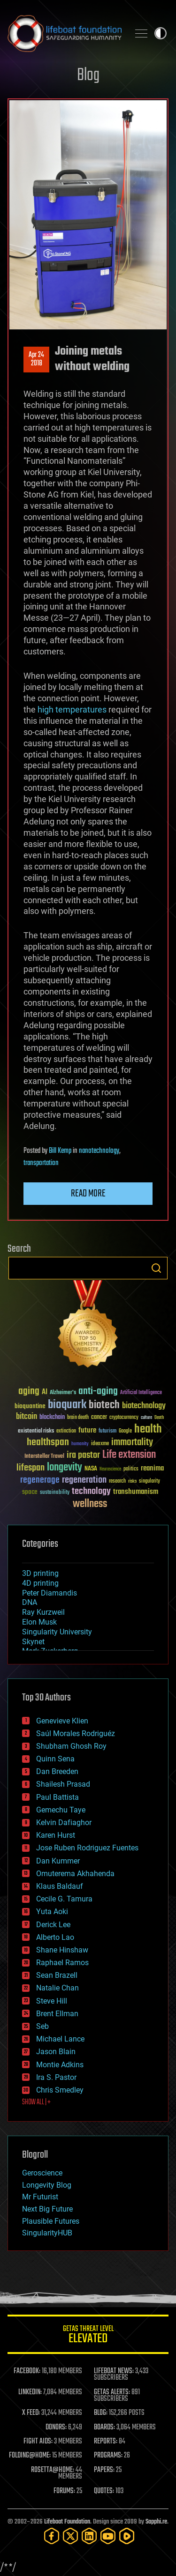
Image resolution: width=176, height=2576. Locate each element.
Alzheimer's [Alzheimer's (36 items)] (63, 1392)
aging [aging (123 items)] (28, 1391)
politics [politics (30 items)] (130, 1469)
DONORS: (56, 2427)
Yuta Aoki (52, 1911)
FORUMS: (64, 2491)
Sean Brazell (56, 1975)
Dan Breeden (57, 1771)
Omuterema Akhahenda (75, 1873)
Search (156, 1268)
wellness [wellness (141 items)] (90, 1504)
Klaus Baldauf (59, 1886)
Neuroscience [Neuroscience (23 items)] (110, 1469)
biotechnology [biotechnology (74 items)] (144, 1406)
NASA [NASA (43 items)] (90, 1469)
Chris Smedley (60, 2090)
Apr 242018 (36, 359)
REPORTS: (105, 2441)
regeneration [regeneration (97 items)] (84, 1480)
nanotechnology (99, 1151)
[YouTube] (107, 2536)
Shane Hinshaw (62, 1949)
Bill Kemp (60, 1151)
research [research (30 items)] (117, 1481)
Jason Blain (56, 2051)
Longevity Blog (46, 2185)
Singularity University (57, 1631)
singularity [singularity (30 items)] (149, 1481)
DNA (29, 1602)
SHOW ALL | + (36, 2102)
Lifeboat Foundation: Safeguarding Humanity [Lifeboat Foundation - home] (65, 33)
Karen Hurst (55, 1835)
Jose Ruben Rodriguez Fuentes (87, 1847)
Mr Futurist (40, 2196)
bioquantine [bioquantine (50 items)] (30, 1406)
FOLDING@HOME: (30, 2456)
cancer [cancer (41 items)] (99, 1417)
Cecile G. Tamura (64, 1898)
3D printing (40, 1573)
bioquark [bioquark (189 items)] (67, 1405)
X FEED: (31, 2413)
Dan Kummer (58, 1860)
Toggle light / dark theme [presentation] (160, 33)
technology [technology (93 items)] (91, 1491)
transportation (41, 1163)
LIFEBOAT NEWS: (114, 2371)
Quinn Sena (55, 1758)
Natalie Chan (57, 1987)
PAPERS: (104, 2470)
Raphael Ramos (62, 1962)
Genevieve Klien (62, 1720)
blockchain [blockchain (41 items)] (52, 1417)
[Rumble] (126, 2536)
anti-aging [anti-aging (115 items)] (98, 1391)
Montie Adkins (60, 2064)
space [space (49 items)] (30, 1492)
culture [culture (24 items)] (146, 1417)
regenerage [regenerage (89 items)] (40, 1480)
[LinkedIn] (89, 2536)
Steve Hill (51, 2001)
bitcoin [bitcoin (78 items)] (26, 1417)
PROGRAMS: (108, 2456)
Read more (88, 1194)
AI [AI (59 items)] (44, 1392)
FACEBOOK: (27, 2371)
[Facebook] (51, 2536)
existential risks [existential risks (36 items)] (36, 1431)
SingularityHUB (47, 2232)
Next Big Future (47, 2209)
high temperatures (72, 709)
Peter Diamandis (49, 1593)
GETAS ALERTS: (112, 2392)
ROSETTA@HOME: (52, 2470)
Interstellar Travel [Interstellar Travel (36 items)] (44, 1456)
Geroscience (42, 2172)
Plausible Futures (50, 2221)
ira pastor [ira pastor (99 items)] (83, 1455)
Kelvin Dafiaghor (64, 1822)
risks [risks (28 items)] (132, 1481)
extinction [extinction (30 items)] (66, 1431)
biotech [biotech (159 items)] (104, 1405)
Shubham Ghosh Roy (71, 1746)
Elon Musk (39, 1622)
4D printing (40, 1583)
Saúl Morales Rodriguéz (75, 1733)
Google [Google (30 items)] (125, 1431)
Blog (88, 75)
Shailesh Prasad (63, 1784)
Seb (42, 2026)
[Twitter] (70, 2536)
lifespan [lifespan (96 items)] (30, 1467)
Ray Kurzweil (43, 1612)
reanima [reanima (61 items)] (152, 1468)
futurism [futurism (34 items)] (107, 1431)
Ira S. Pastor (56, 2077)
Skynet (33, 1641)
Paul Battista (57, 1797)
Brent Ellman (57, 2013)
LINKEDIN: (30, 2392)
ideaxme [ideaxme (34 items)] (100, 1444)
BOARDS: (104, 2427)
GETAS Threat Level (88, 2336)
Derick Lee (53, 1924)
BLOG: (100, 2413)
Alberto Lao (55, 1937)
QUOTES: (104, 2491)
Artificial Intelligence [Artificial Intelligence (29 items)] (141, 1393)
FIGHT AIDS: (38, 2441)
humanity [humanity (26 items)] (80, 1444)
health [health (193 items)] (148, 1429)
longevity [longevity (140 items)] (64, 1468)
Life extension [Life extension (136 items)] (129, 1455)
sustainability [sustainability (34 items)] (54, 1493)
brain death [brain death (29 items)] (78, 1418)
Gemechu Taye (60, 1809)
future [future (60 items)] (87, 1430)
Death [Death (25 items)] (159, 1417)
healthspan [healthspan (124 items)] (48, 1442)
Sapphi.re (156, 2522)
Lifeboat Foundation (67, 2522)
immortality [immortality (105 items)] (132, 1442)
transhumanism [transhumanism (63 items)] (135, 1491)
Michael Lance (60, 2038)
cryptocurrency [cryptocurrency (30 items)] (123, 1418)
